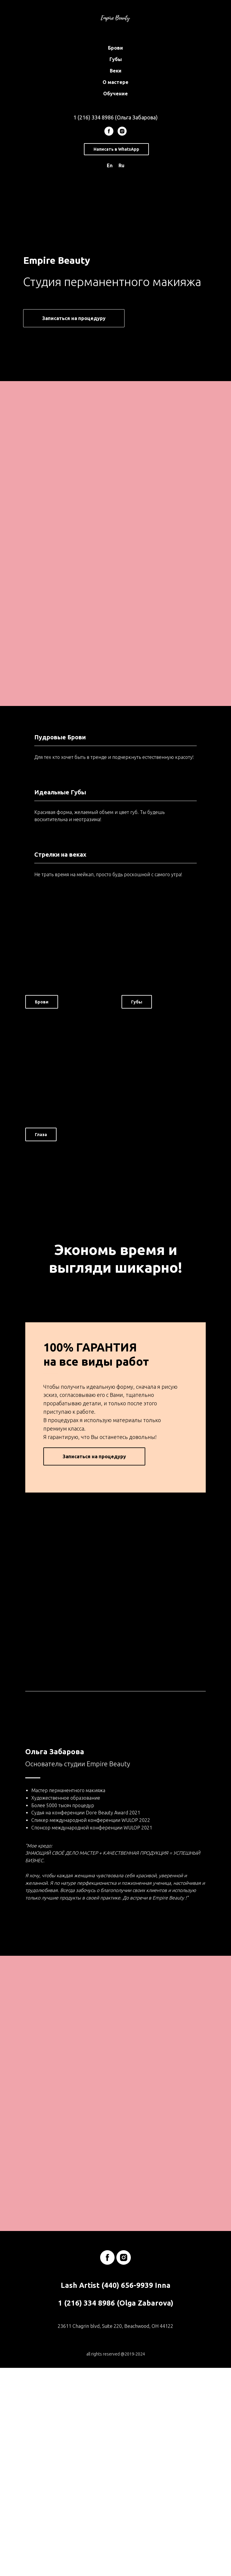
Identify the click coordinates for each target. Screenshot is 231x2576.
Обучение (115, 93)
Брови (115, 48)
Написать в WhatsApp (116, 149)
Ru (122, 165)
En (109, 165)
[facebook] (108, 131)
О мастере (115, 82)
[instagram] (122, 131)
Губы (115, 59)
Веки (116, 70)
